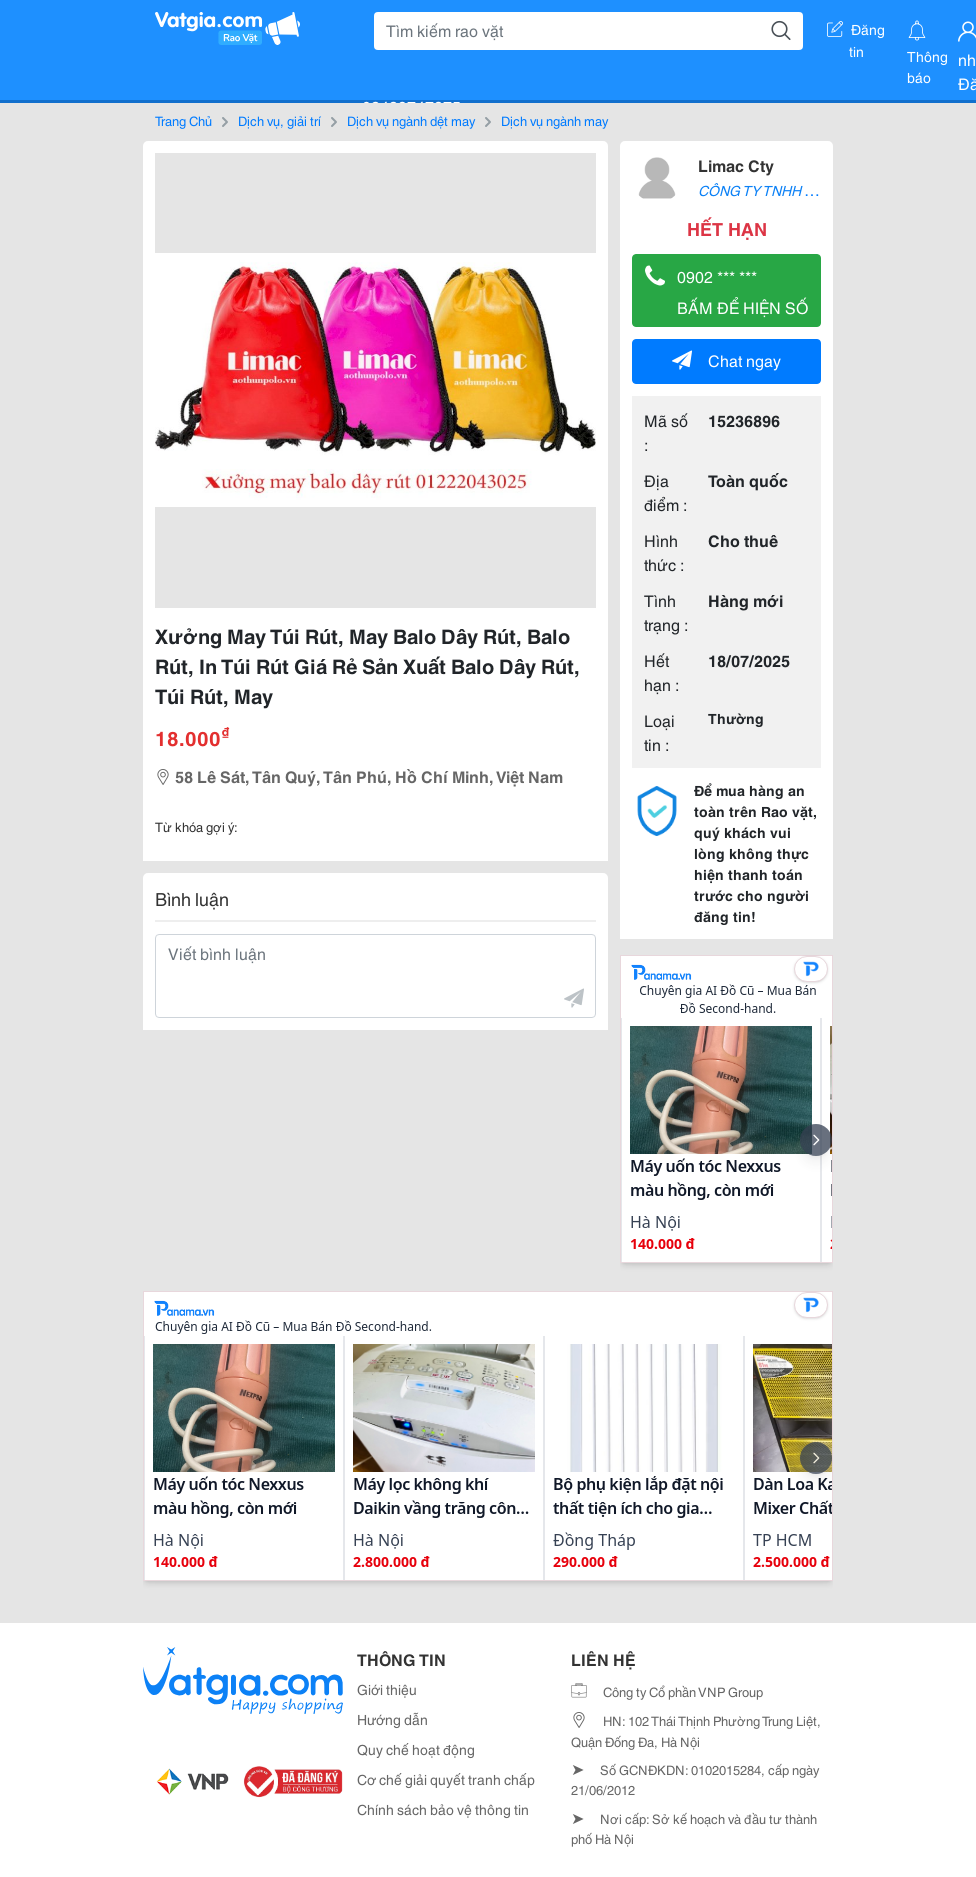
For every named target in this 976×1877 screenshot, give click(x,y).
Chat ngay (726, 359)
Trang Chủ (183, 120)
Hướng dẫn (392, 1719)
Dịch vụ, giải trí (279, 120)
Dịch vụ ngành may (554, 120)
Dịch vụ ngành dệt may (411, 120)
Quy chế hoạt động (416, 1749)
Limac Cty (736, 164)
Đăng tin (856, 33)
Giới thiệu (387, 1689)
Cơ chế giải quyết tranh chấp (446, 1779)
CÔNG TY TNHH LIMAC (772, 190)
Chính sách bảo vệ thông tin (443, 1809)
